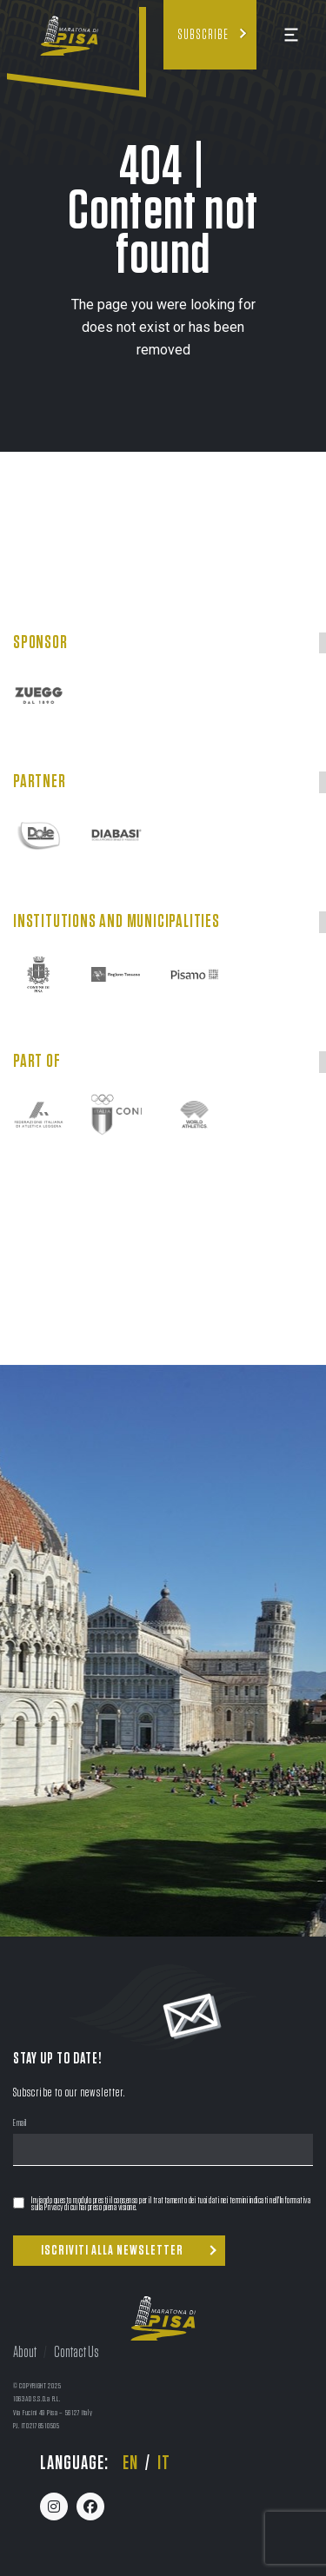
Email (20, 2124)
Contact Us (76, 2353)
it (163, 2463)
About (25, 2353)
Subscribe (203, 35)
